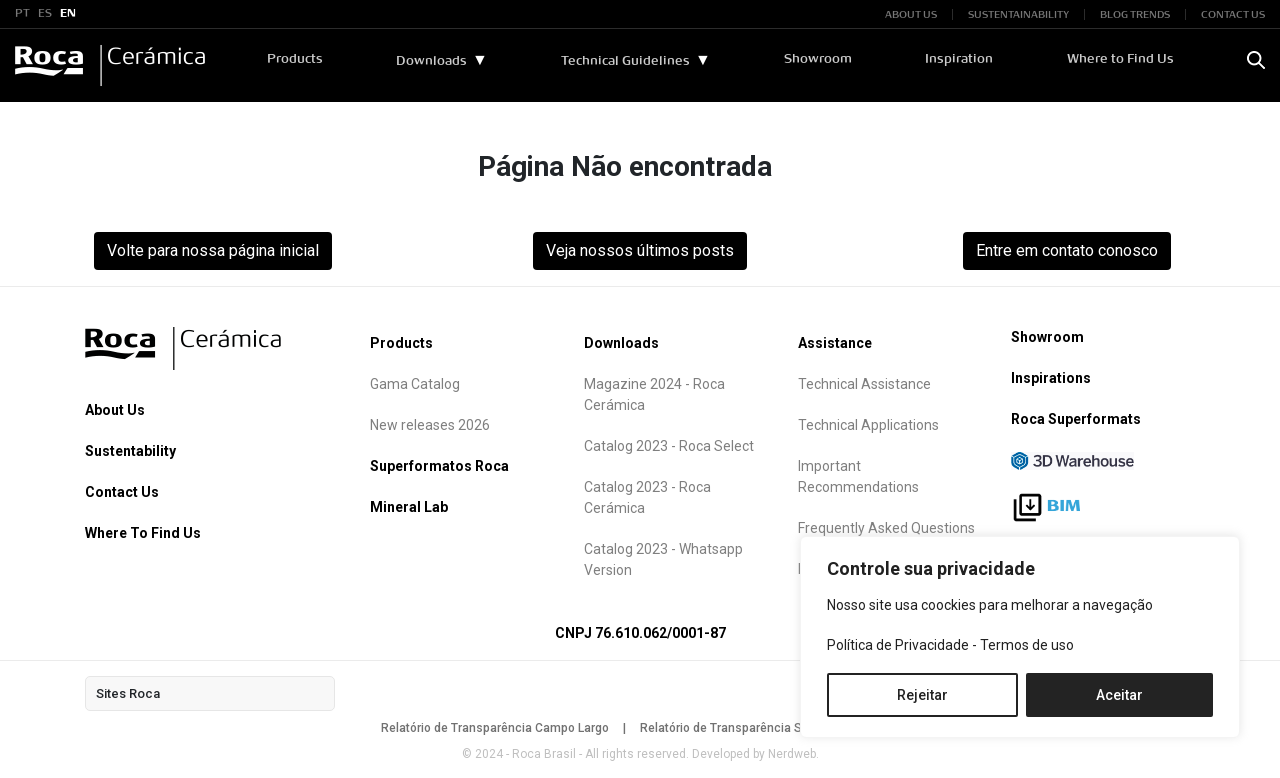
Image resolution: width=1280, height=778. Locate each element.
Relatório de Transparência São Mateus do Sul (769, 728)
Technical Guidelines (626, 61)
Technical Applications (868, 425)
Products (296, 59)
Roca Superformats (1076, 419)
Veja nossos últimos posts (640, 250)
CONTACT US (1233, 14)
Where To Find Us (143, 533)
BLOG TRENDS (1135, 14)
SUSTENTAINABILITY (1018, 14)
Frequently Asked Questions (886, 528)
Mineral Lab (409, 507)
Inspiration (960, 59)
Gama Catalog (415, 384)
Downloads (432, 61)
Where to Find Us (1120, 59)
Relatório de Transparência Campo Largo (495, 728)
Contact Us (122, 492)
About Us (115, 410)
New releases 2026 (430, 425)
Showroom (819, 59)
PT (22, 14)
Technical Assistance (864, 384)
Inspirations (1051, 378)
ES (45, 14)
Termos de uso (1027, 645)
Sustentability (130, 451)
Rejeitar (922, 695)
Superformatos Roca (439, 466)
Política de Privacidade (898, 645)
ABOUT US (911, 14)
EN (68, 14)
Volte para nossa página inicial (213, 250)
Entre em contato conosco (1067, 250)
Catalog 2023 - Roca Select (669, 446)
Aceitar (1119, 695)
